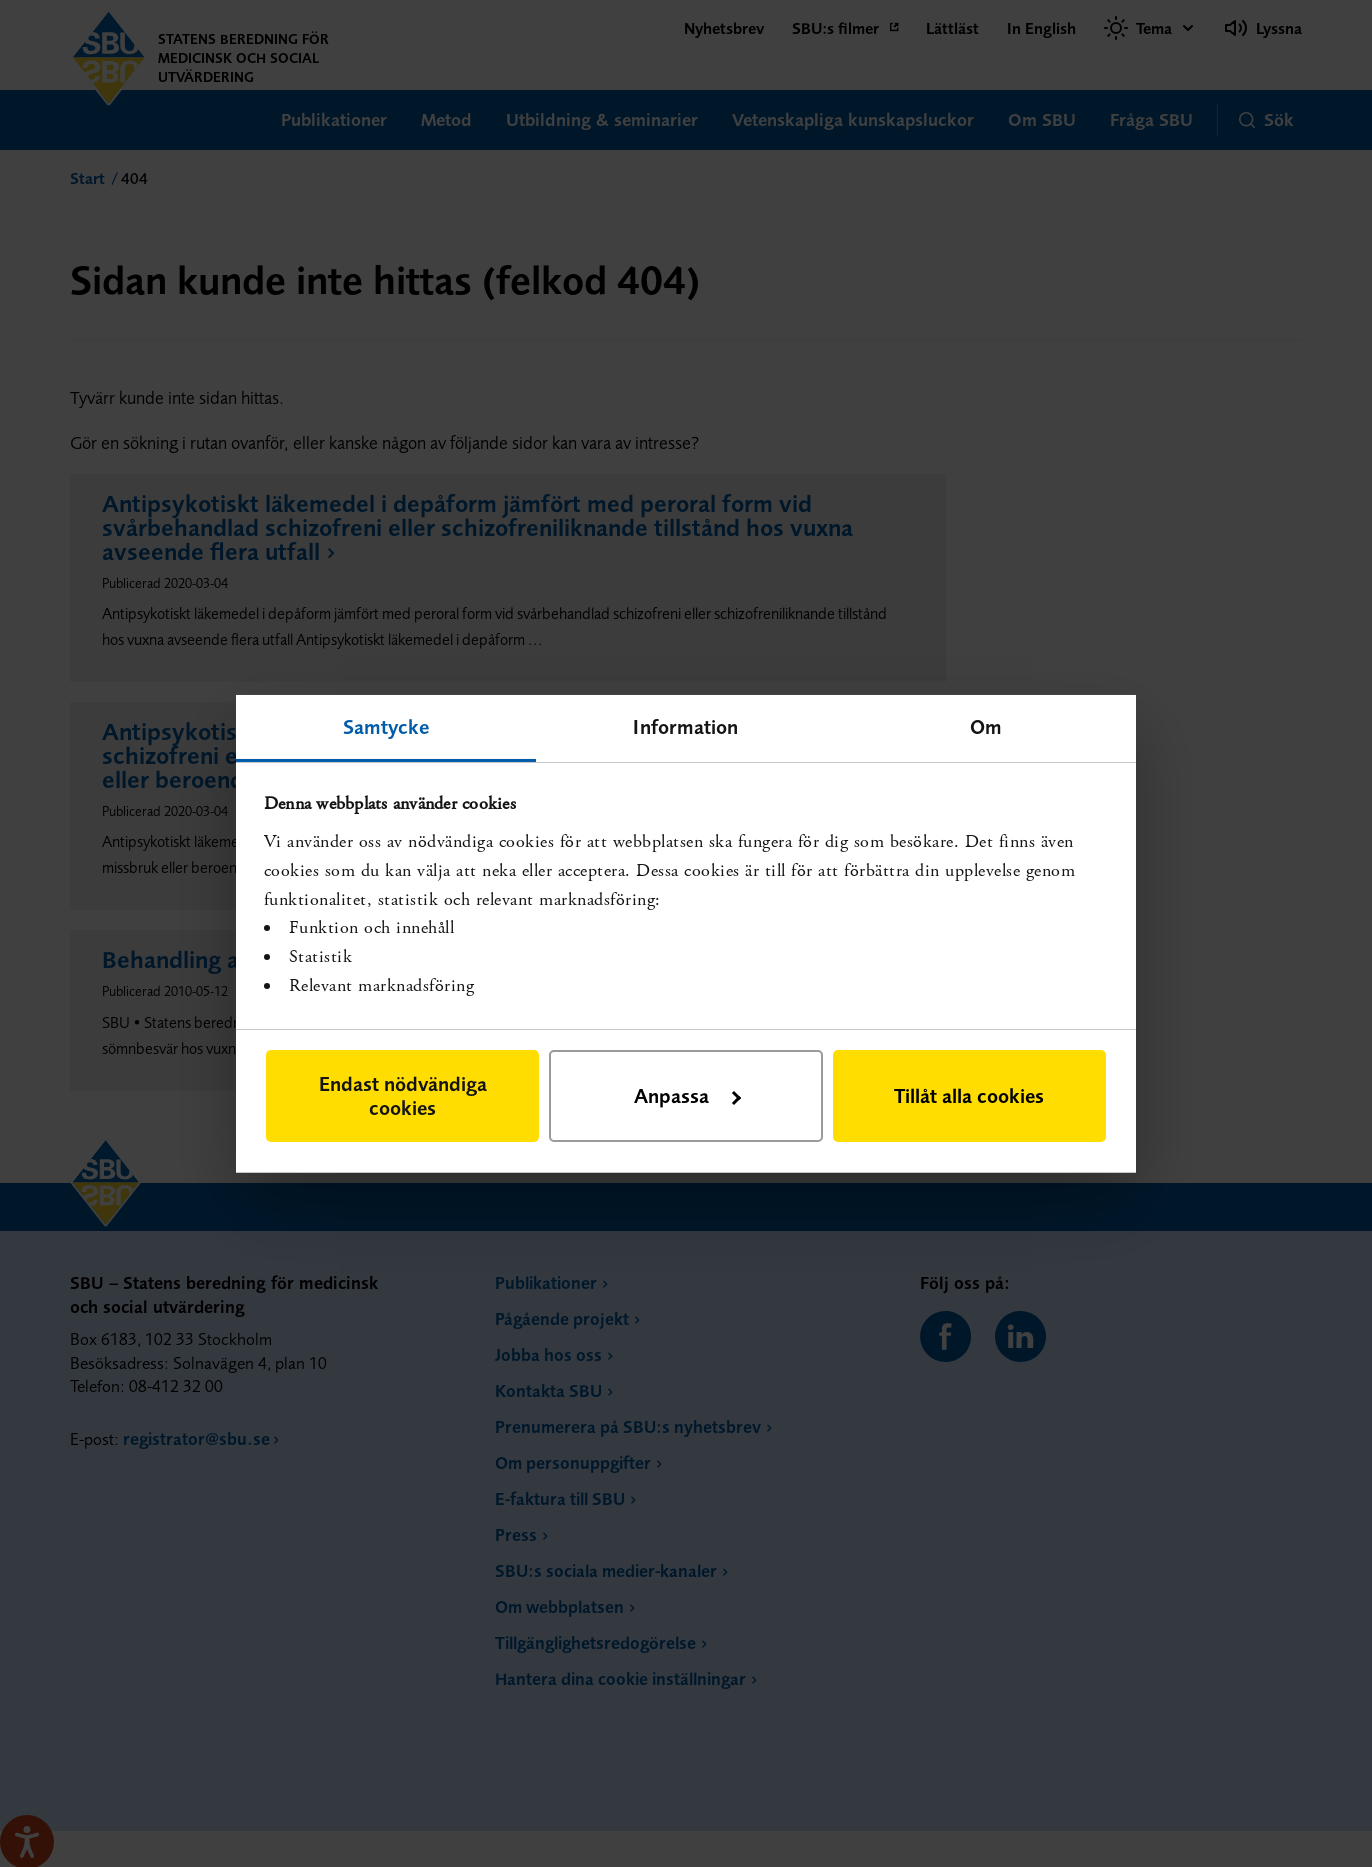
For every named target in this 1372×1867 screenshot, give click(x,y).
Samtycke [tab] (386, 725)
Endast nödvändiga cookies (403, 1095)
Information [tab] (685, 725)
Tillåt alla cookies (969, 1095)
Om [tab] (986, 725)
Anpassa (687, 1095)
